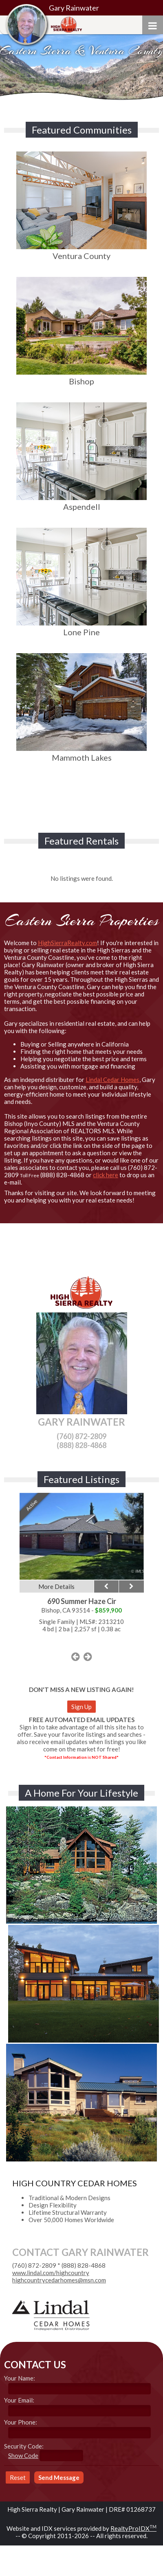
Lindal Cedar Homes (112, 1079)
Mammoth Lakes (81, 752)
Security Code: (24, 2446)
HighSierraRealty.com (67, 942)
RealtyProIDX (133, 2528)
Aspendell (81, 501)
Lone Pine (81, 627)
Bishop (81, 376)
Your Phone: (20, 2422)
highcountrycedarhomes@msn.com (59, 2280)
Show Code (23, 2455)
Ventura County (81, 251)
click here (105, 1174)
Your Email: (19, 2400)
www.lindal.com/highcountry (50, 2272)
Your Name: (19, 2378)
